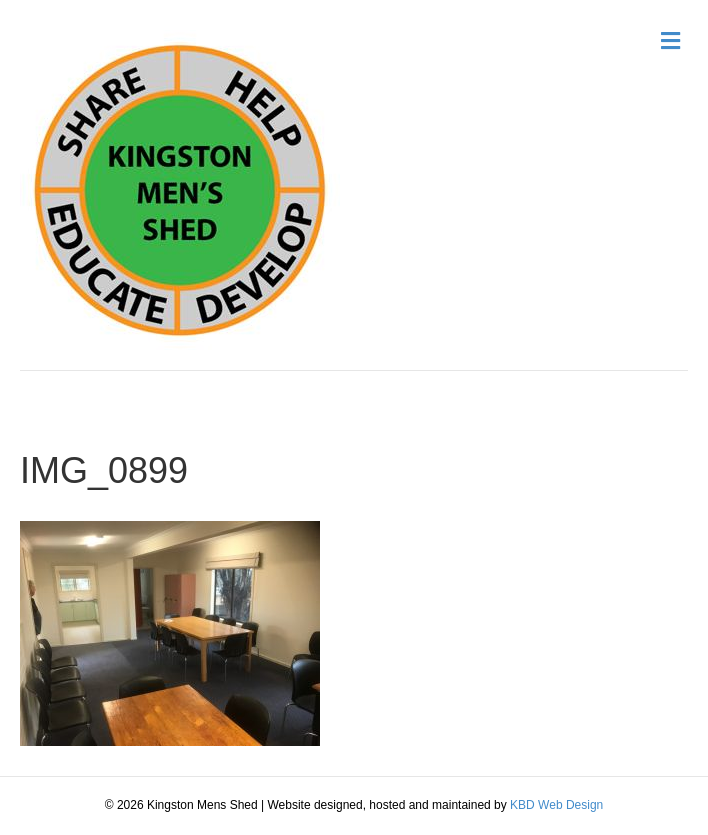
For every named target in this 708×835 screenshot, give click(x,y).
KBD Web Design (556, 805)
